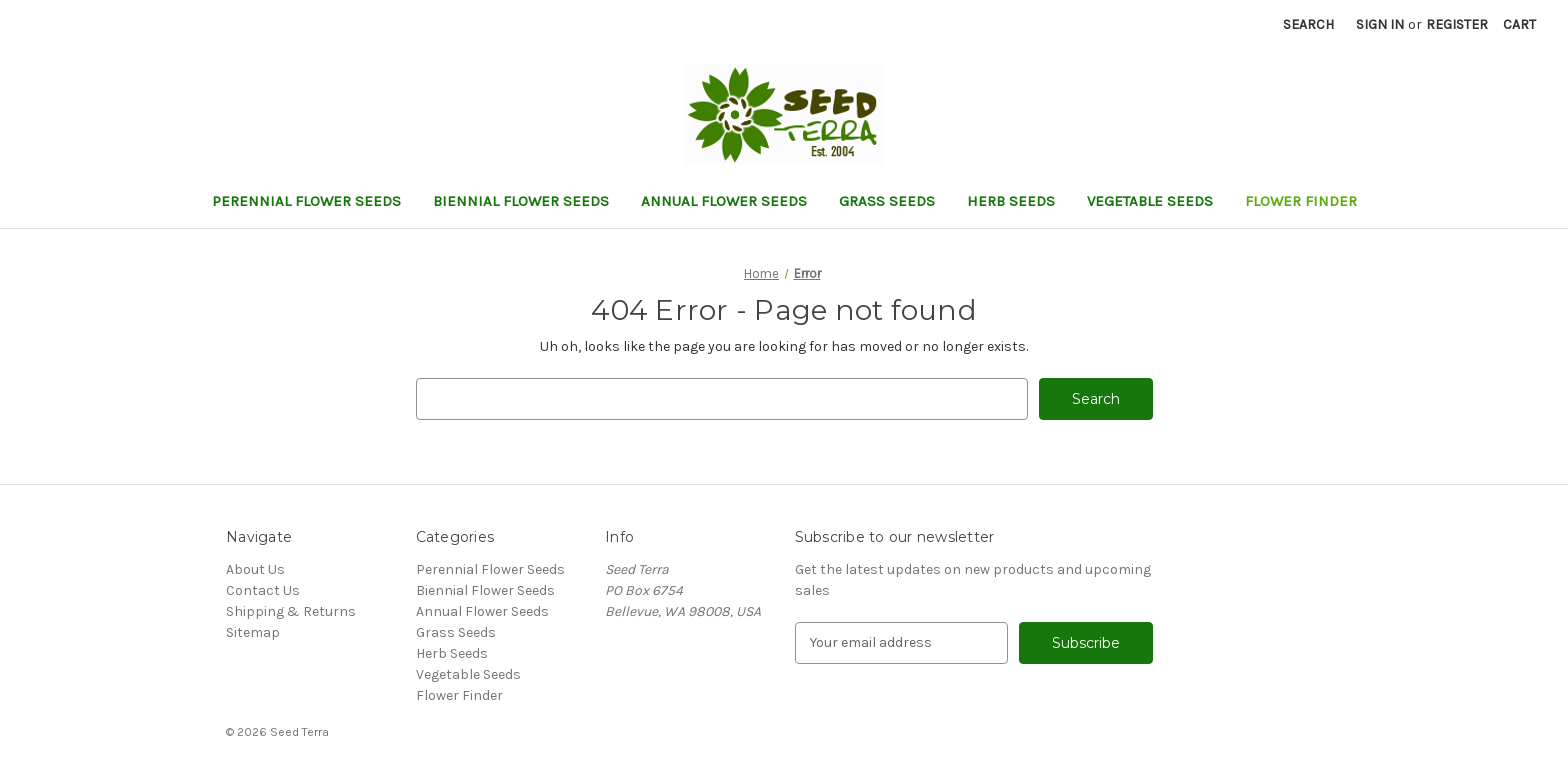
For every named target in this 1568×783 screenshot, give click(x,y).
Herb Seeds (1011, 201)
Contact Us (263, 590)
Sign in (1380, 24)
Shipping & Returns (291, 611)
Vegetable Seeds (1150, 201)
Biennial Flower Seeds (521, 201)
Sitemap (253, 632)
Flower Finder (1301, 201)
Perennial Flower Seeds (306, 201)
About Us (255, 569)
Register (1457, 24)
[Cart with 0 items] (1519, 24)
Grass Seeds (887, 201)
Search (1308, 24)
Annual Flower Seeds (724, 201)
